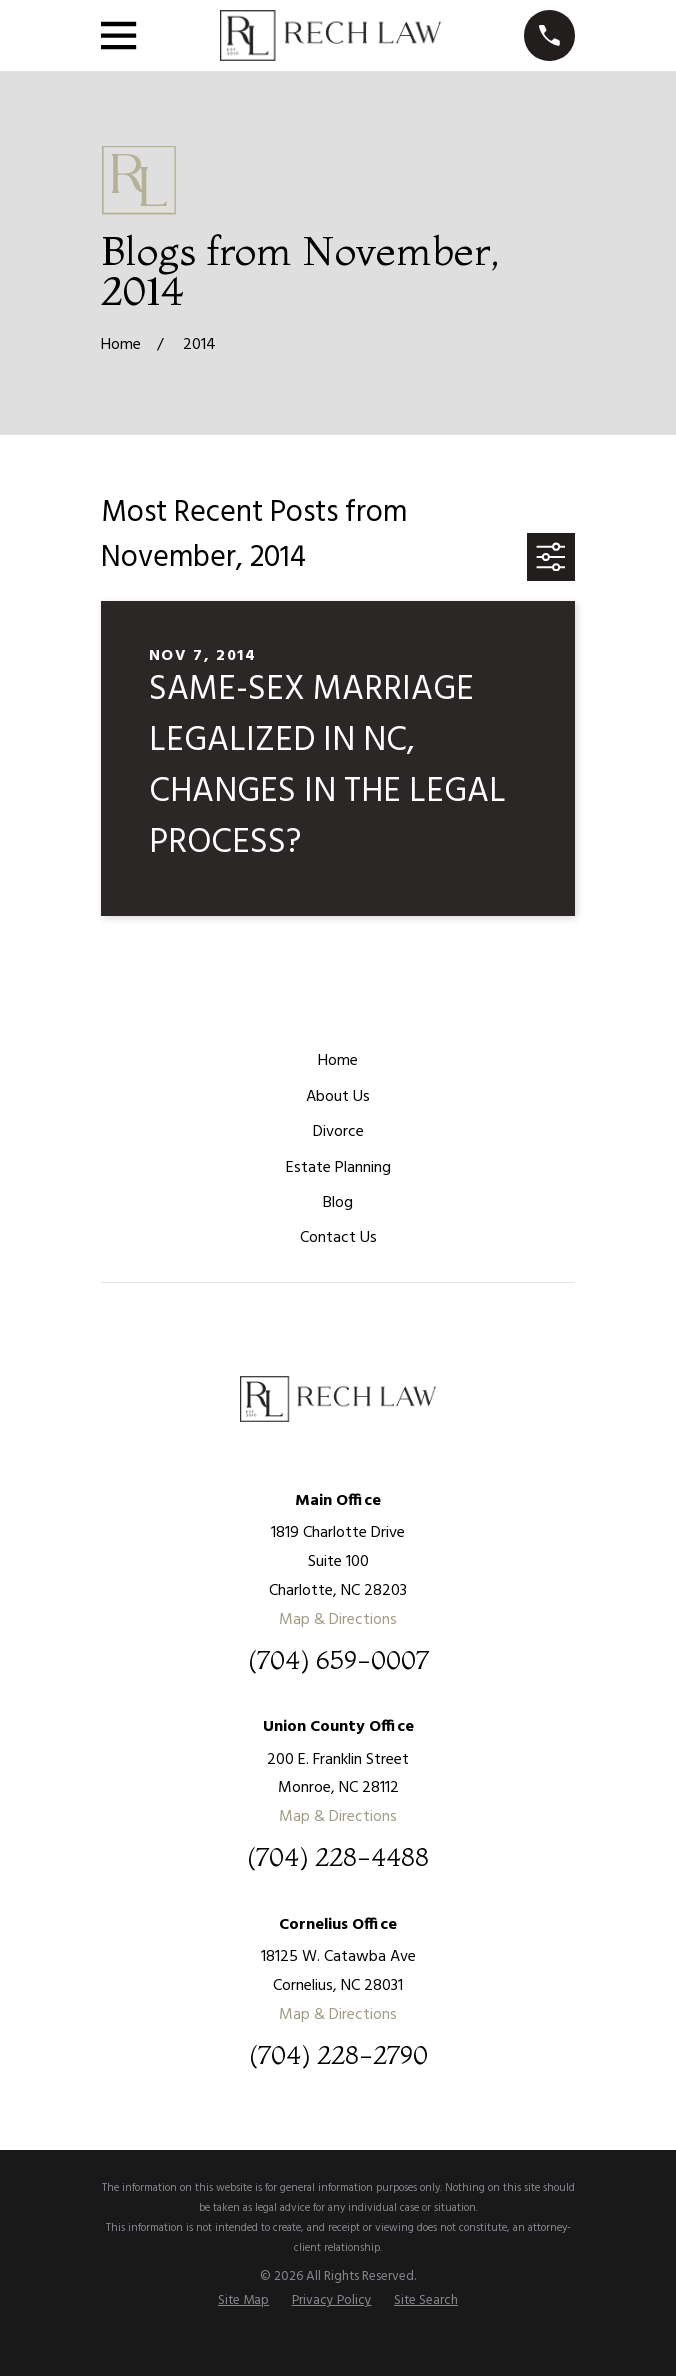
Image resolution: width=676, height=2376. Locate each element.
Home (338, 1061)
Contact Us (338, 1238)
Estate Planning (338, 1168)
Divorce (338, 1132)
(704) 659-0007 (338, 1661)
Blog (338, 1203)
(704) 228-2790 (338, 2056)
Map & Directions (338, 1620)
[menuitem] (243, 2301)
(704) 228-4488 (338, 1858)
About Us (338, 1097)
